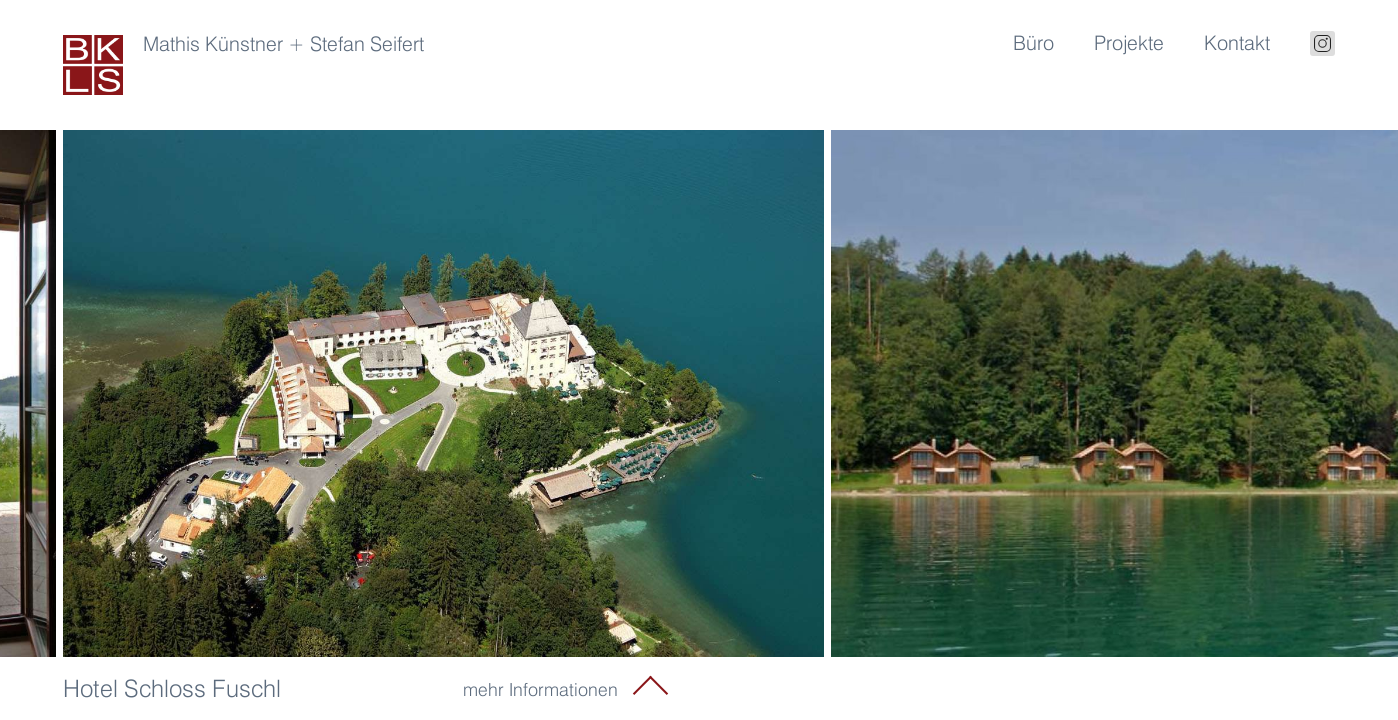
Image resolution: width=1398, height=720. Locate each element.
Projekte (1129, 43)
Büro (1033, 43)
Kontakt (1237, 43)
